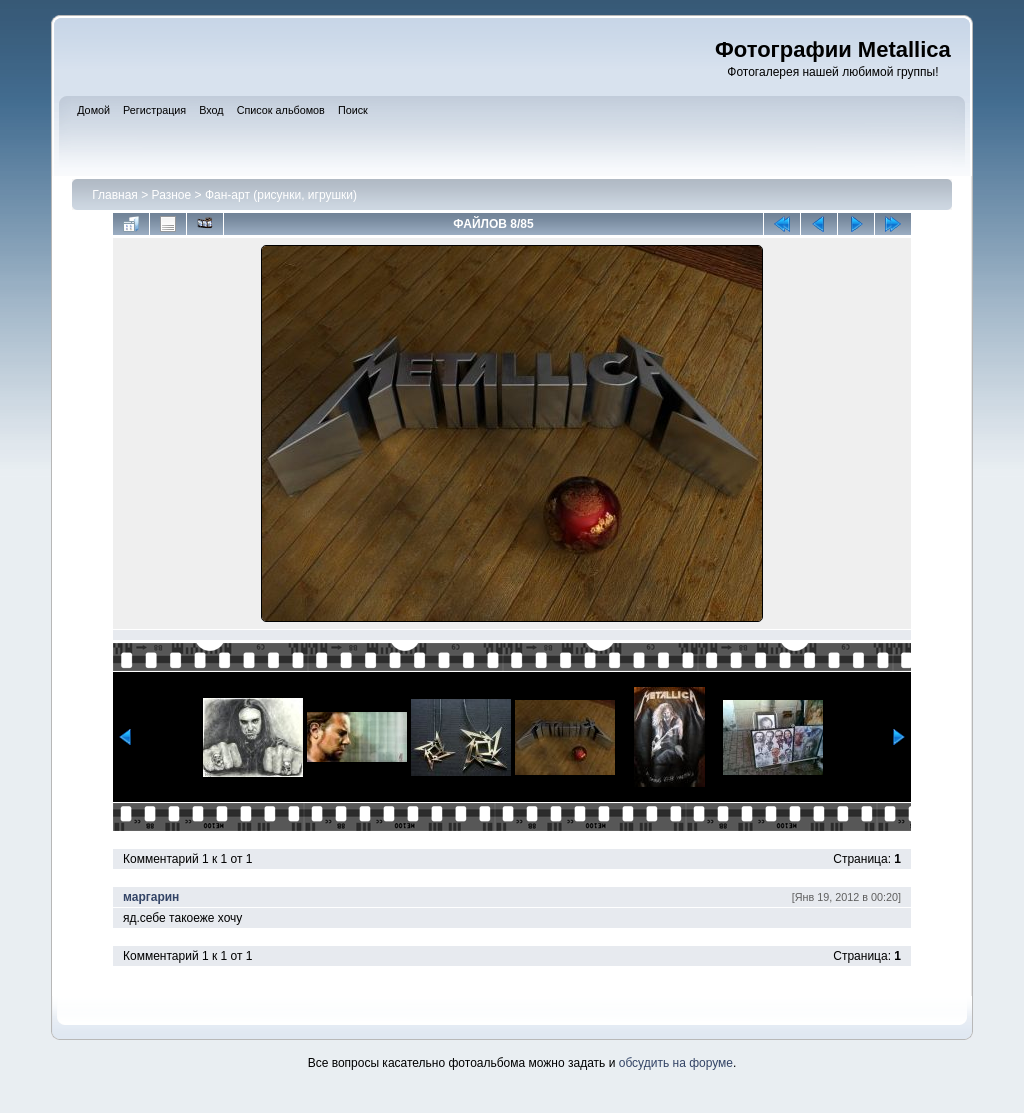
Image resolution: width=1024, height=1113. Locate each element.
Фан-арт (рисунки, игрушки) (281, 195)
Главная (115, 195)
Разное (172, 195)
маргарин (151, 897)
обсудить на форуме (676, 1063)
